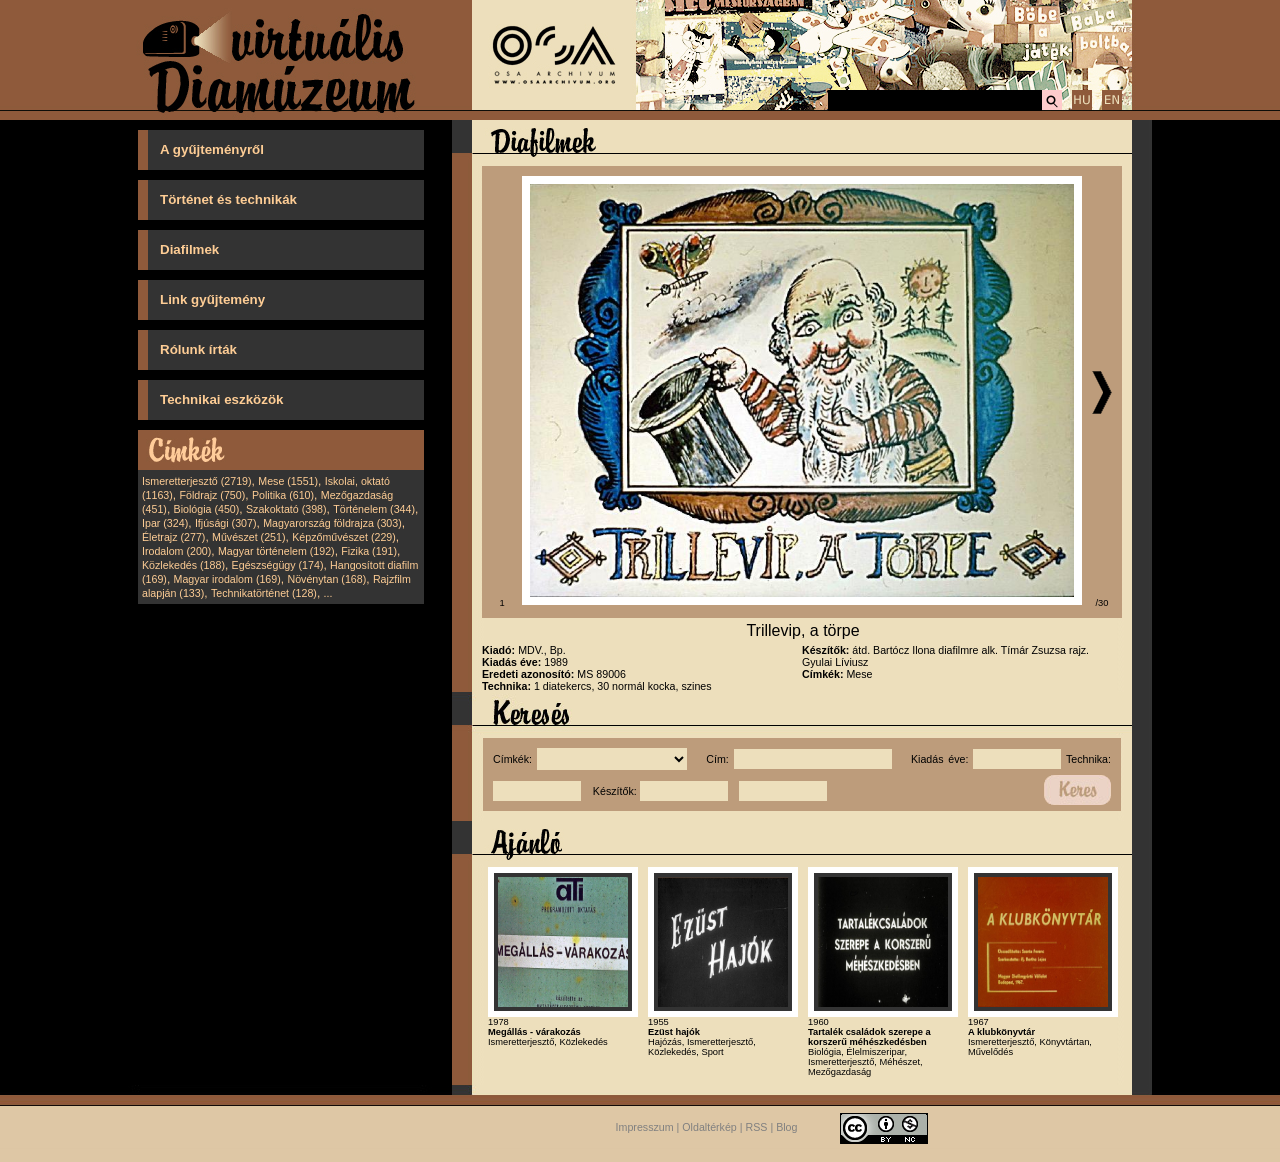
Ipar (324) (165, 523)
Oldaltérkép (709, 1127)
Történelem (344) (374, 509)
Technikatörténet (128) (264, 593)
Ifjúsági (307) (226, 523)
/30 (1102, 603)
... (328, 593)
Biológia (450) (207, 509)
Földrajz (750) (212, 495)
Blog (786, 1127)
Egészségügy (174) (278, 565)
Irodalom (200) (176, 551)
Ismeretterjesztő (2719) (197, 481)
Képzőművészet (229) (344, 537)
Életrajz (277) (173, 537)
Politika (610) (283, 495)
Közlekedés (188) (183, 565)
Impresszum (645, 1127)
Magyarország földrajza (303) (332, 523)
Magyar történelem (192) (276, 551)
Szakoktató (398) (286, 509)
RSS (757, 1127)
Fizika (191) (369, 551)
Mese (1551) (288, 481)
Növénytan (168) (326, 579)
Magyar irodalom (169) (227, 579)
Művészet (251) (248, 537)
